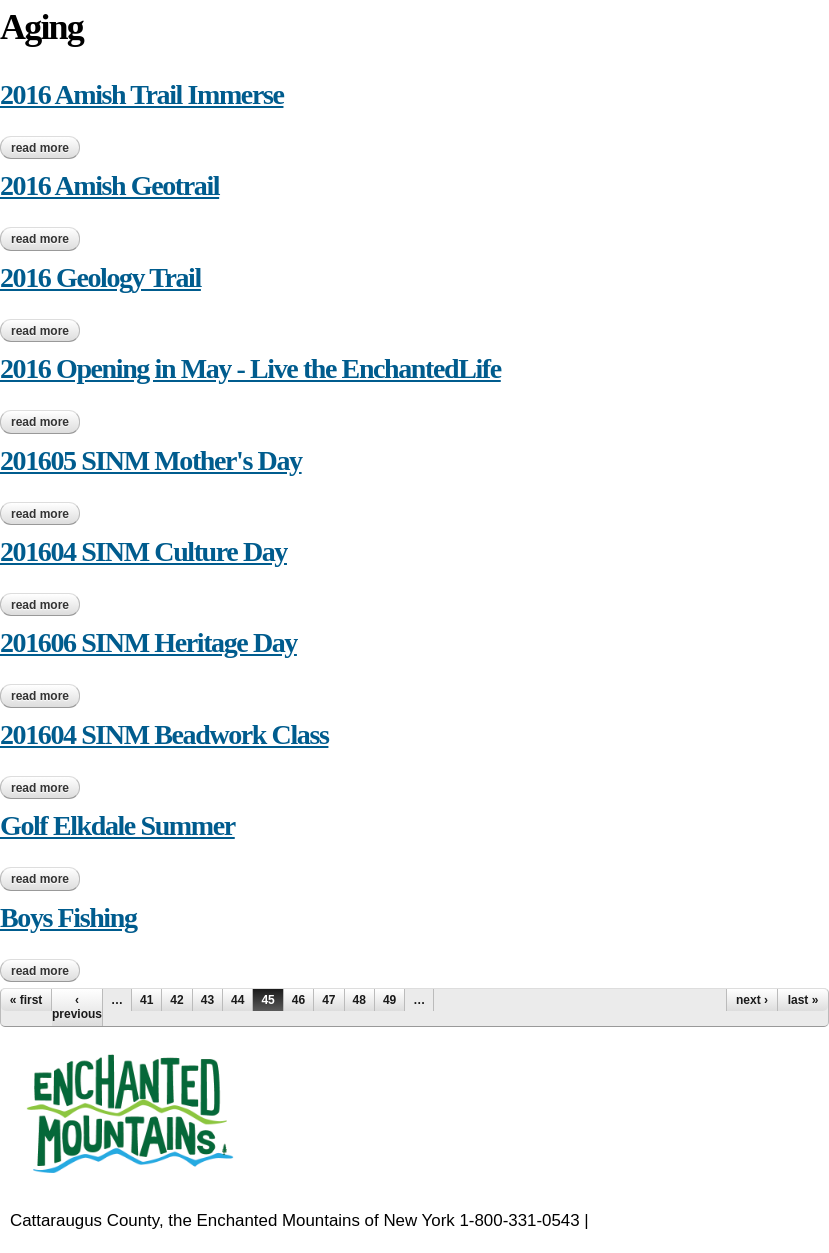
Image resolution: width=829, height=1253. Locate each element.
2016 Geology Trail (100, 277)
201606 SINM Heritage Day (148, 642)
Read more (45, 148)
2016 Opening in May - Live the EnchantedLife (250, 368)
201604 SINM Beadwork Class (164, 734)
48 (359, 1000)
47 (328, 1000)
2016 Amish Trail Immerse (141, 94)
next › (752, 1000)
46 (298, 1000)
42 (176, 1000)
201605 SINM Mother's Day (151, 460)
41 (146, 1000)
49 (389, 1000)
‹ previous (77, 1007)
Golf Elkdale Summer (117, 825)
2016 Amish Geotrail (109, 185)
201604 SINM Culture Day (143, 551)
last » (803, 1000)
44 (237, 1000)
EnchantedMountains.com (690, 1220)
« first (26, 1000)
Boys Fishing (68, 917)
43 (207, 1000)
